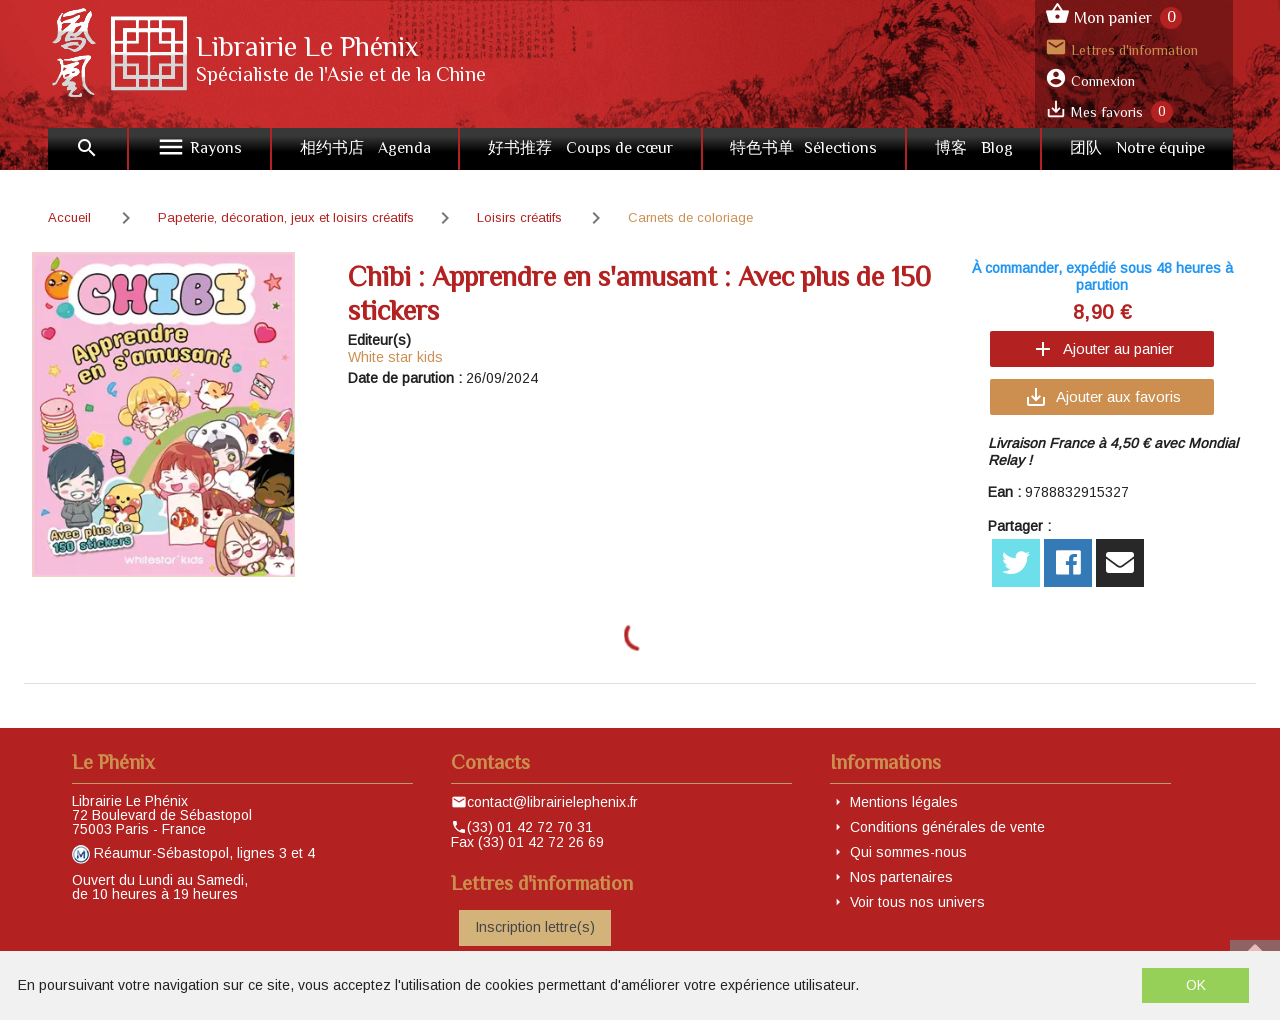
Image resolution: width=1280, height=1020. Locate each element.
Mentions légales (904, 802)
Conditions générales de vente (947, 827)
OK (1196, 985)
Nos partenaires (901, 877)
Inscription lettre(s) (535, 927)
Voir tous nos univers (917, 902)
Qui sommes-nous (908, 852)
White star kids (395, 357)
